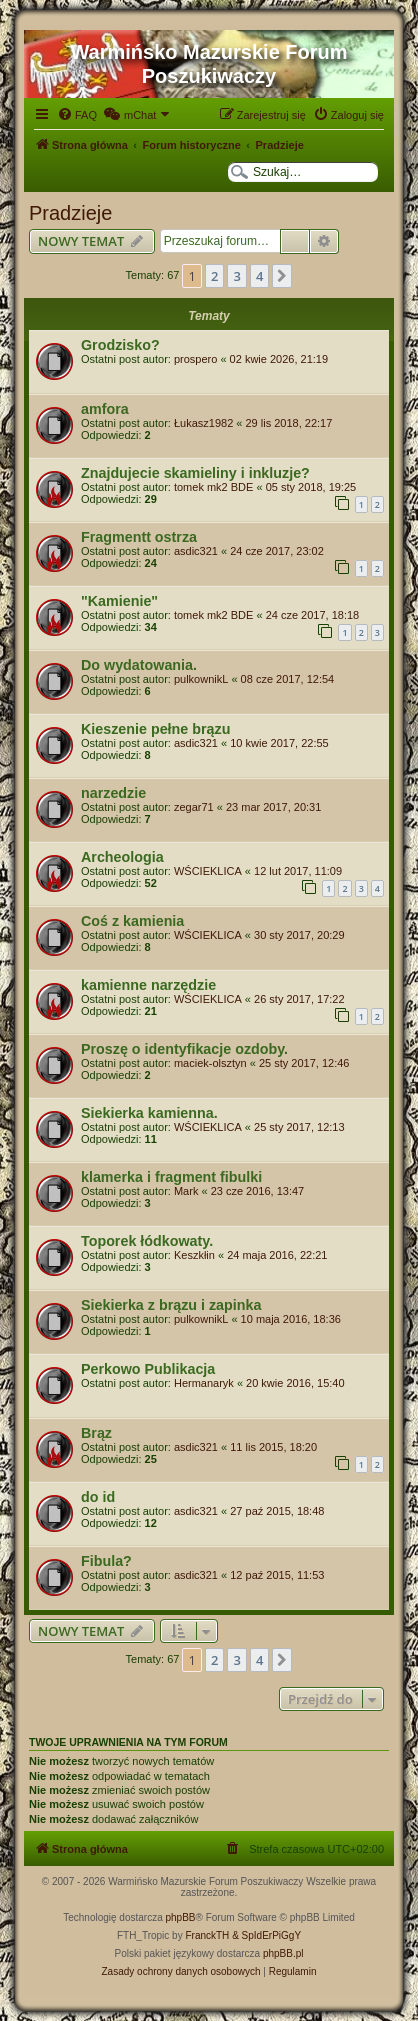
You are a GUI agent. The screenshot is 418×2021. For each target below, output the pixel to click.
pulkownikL (201, 679)
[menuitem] (77, 115)
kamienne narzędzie (148, 985)
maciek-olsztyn (210, 1063)
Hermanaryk (204, 1383)
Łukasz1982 (203, 423)
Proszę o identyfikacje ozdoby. (184, 1049)
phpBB (181, 1917)
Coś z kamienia (132, 921)
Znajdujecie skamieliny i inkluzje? (195, 473)
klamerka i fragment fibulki (171, 1177)
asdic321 (196, 551)
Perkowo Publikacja (148, 1369)
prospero (195, 359)
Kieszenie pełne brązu (155, 729)
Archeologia (122, 857)
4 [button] (259, 276)
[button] (282, 276)
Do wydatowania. (139, 665)
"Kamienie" (119, 601)
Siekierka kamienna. (149, 1113)
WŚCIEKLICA (208, 871)
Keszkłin (194, 1255)
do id (98, 1497)
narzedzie (113, 793)
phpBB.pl (283, 1953)
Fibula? (106, 1561)
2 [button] (214, 276)
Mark (186, 1191)
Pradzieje (70, 213)
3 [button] (236, 276)
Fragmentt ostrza (139, 537)
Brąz (96, 1433)
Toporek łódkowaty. (147, 1241)
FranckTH (207, 1935)
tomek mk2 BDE (213, 487)
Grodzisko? (120, 345)
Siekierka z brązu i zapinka (171, 1305)
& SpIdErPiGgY (266, 1935)
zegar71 (194, 807)
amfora (105, 409)
